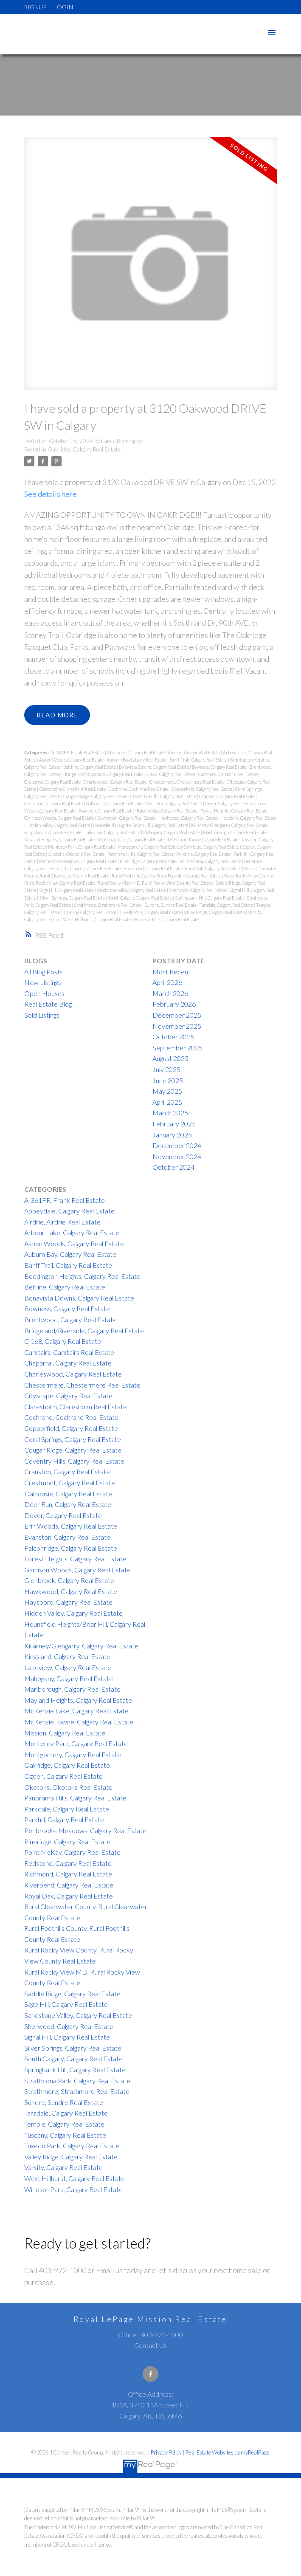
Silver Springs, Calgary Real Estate (72, 897)
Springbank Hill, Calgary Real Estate (210, 897)
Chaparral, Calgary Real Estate (53, 781)
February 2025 (174, 1124)
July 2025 (166, 1069)
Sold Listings (41, 1015)
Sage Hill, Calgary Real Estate (67, 890)
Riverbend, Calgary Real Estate (153, 868)
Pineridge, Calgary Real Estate (148, 861)
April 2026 (167, 982)
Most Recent (171, 972)
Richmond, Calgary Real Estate (92, 868)
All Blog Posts (43, 972)
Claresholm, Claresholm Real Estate (73, 789)
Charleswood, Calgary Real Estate (115, 781)
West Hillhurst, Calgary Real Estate (97, 919)
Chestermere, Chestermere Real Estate (187, 781)
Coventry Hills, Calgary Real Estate (163, 796)
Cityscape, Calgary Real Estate (68, 1395)
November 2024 (176, 1156)
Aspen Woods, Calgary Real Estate (71, 759)
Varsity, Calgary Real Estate (63, 2167)
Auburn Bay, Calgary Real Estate (137, 759)
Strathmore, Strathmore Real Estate (108, 905)
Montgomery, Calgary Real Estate (149, 846)
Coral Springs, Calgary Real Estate (72, 1439)
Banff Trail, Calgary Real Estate (198, 759)
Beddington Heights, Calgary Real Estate (82, 1276)
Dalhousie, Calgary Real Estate (114, 803)
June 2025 (167, 1080)
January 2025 (172, 1135)
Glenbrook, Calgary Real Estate (126, 818)
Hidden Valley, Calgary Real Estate (58, 825)
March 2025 (170, 1113)
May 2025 (167, 1091)
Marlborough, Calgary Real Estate (235, 832)
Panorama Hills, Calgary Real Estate (140, 854)
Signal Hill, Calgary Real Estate (67, 2037)
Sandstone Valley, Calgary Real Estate (132, 890)
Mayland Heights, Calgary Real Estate (60, 839)
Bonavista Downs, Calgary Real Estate (154, 767)
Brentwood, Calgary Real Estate (70, 1319)
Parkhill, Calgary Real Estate (64, 1819)
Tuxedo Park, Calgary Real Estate (150, 912)
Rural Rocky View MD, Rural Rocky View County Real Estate (155, 883)
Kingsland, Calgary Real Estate (53, 832)
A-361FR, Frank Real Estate (78, 752)
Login (63, 7)
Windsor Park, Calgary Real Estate (166, 919)
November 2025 (176, 1026)
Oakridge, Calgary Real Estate (84, 449)
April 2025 (167, 1102)
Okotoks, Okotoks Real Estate (76, 854)
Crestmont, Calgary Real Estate (54, 803)
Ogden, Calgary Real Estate (63, 1776)
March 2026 (170, 993)
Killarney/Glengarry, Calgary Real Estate (229, 825)
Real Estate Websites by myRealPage (227, 2452)
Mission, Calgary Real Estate (64, 1733)
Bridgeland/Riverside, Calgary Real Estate (103, 774)
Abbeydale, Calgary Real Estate (136, 752)
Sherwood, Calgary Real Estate (198, 890)
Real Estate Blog (48, 1004)
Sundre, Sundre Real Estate (170, 905)
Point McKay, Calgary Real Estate (211, 861)
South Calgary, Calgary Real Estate (140, 897)
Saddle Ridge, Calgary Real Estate (72, 1993)
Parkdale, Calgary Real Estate (203, 854)
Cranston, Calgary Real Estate (227, 796)
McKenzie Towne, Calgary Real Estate (203, 839)
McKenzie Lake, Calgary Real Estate (132, 839)
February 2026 (174, 1004)
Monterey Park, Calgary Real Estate (81, 846)
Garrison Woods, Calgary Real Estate (59, 818)
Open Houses (44, 993)
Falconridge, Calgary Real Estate (167, 810)
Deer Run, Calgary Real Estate (174, 803)
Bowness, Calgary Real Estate (220, 767)
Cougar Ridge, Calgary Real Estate (95, 796)
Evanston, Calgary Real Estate (107, 810)
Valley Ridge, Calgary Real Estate (215, 912)
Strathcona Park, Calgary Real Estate (77, 2081)
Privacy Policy (166, 2452)
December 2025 (176, 1015)
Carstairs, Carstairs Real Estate (228, 774)
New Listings (42, 982)
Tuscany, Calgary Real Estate (90, 912)
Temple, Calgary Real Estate (64, 2124)
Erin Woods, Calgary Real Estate (70, 1526)
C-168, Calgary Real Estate (171, 774)
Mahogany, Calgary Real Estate (172, 832)
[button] (150, 2374)
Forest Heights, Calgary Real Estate (234, 810)
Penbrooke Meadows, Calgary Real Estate (78, 861)
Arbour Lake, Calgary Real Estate (71, 1232)
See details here (50, 494)
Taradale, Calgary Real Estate (227, 905)
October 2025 (173, 1037)
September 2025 (177, 1048)
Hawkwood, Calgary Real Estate (188, 818)
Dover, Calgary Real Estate (230, 803)
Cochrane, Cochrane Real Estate (139, 789)
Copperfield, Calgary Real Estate (202, 789)
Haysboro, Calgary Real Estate (248, 818)
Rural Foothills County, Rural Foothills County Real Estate (167, 875)
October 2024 (173, 1167)
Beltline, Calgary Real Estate (90, 767)
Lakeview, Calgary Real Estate (112, 832)
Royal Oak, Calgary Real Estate (213, 868)
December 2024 (176, 1145)
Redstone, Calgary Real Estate (68, 1863)
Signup (35, 7)
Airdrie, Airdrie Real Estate (194, 752)
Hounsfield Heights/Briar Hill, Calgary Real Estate (141, 825)
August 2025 (170, 1059)
